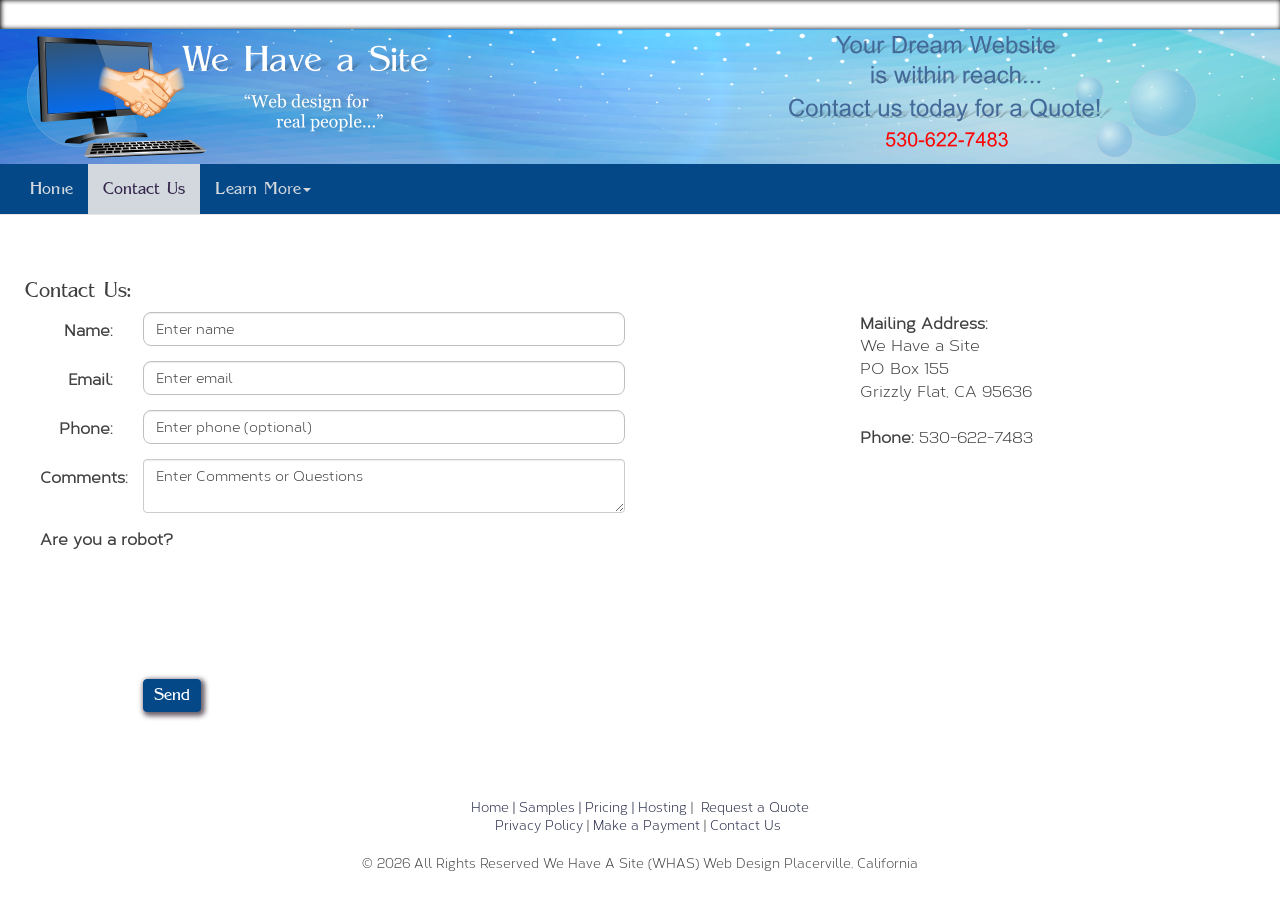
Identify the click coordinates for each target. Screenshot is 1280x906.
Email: (90, 378)
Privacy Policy (539, 825)
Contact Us (144, 189)
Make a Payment (646, 825)
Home (51, 189)
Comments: (84, 476)
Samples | (550, 807)
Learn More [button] (263, 189)
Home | (493, 807)
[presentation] (192, 594)
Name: (88, 329)
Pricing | (609, 807)
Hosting (662, 807)
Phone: (86, 427)
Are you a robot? (106, 538)
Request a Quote (755, 807)
